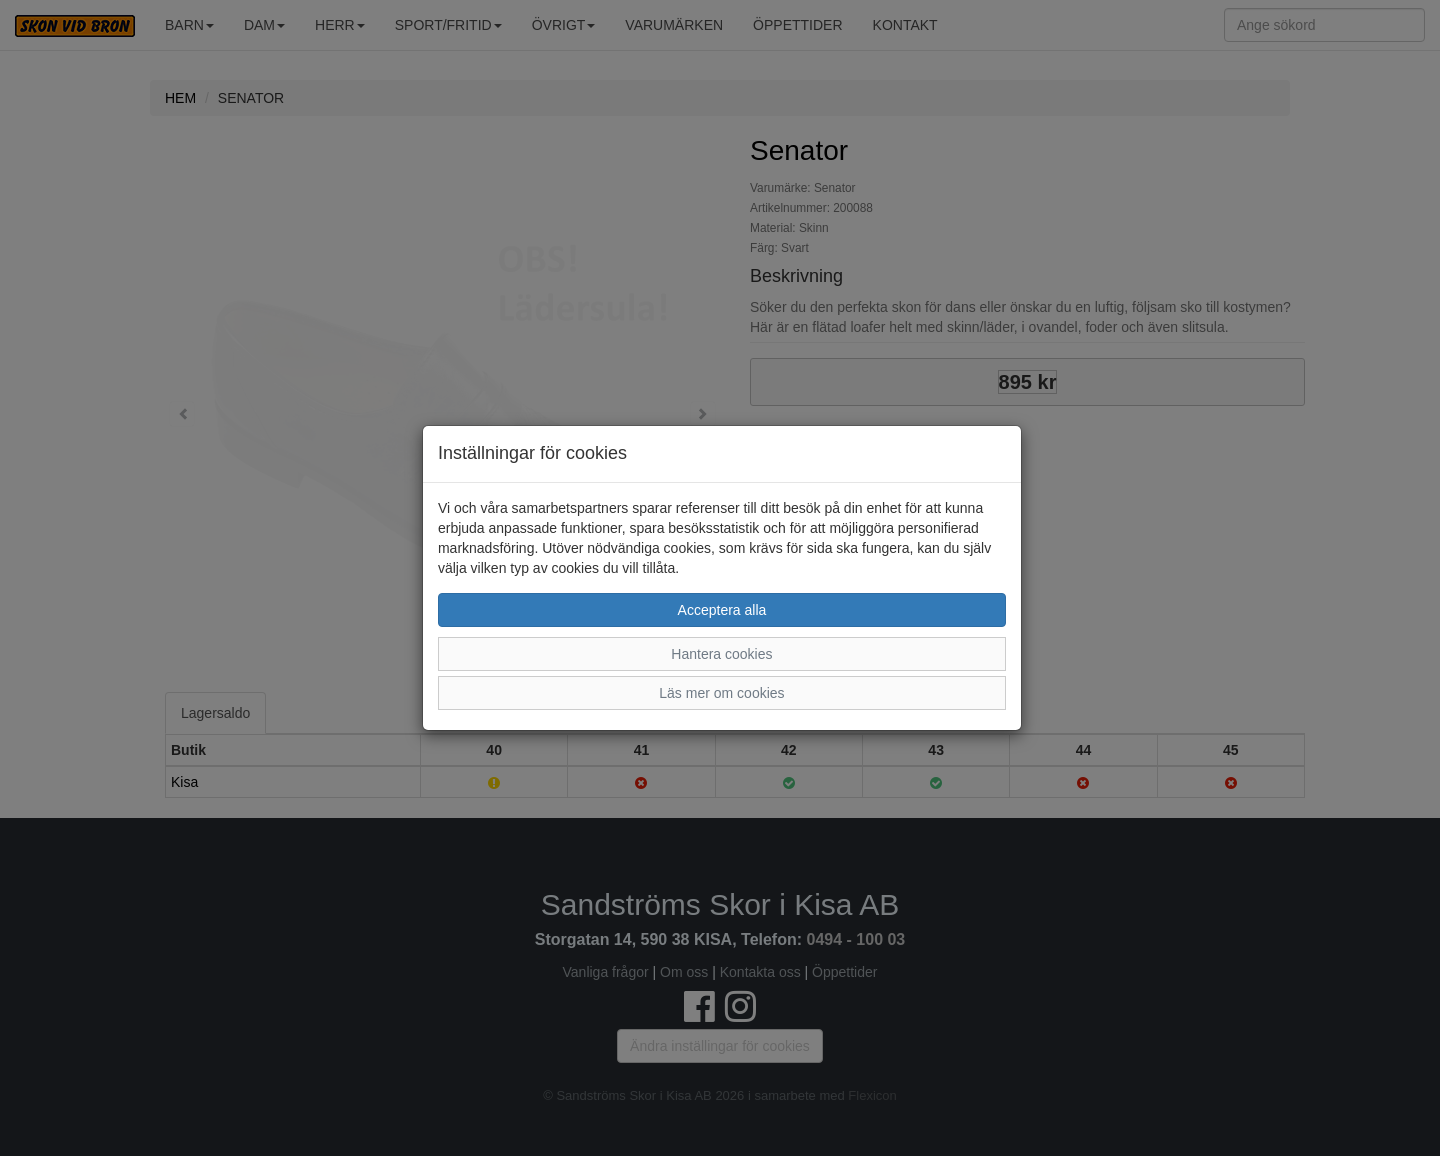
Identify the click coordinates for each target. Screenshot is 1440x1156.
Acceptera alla (722, 610)
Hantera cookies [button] (721, 654)
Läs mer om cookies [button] (721, 693)
